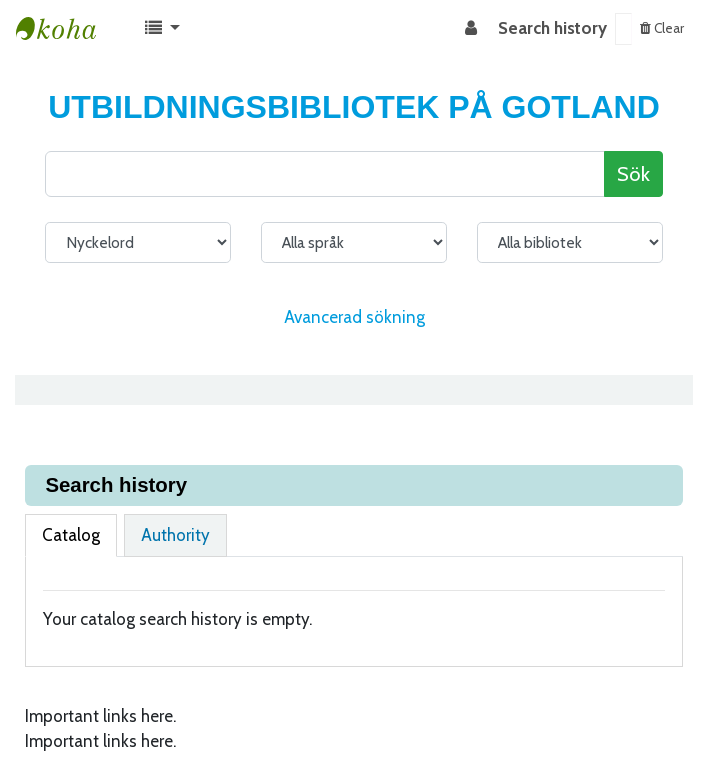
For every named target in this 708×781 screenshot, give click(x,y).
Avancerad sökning (354, 317)
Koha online (66, 29)
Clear (662, 28)
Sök (633, 173)
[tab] (71, 536)
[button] (162, 29)
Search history (552, 28)
